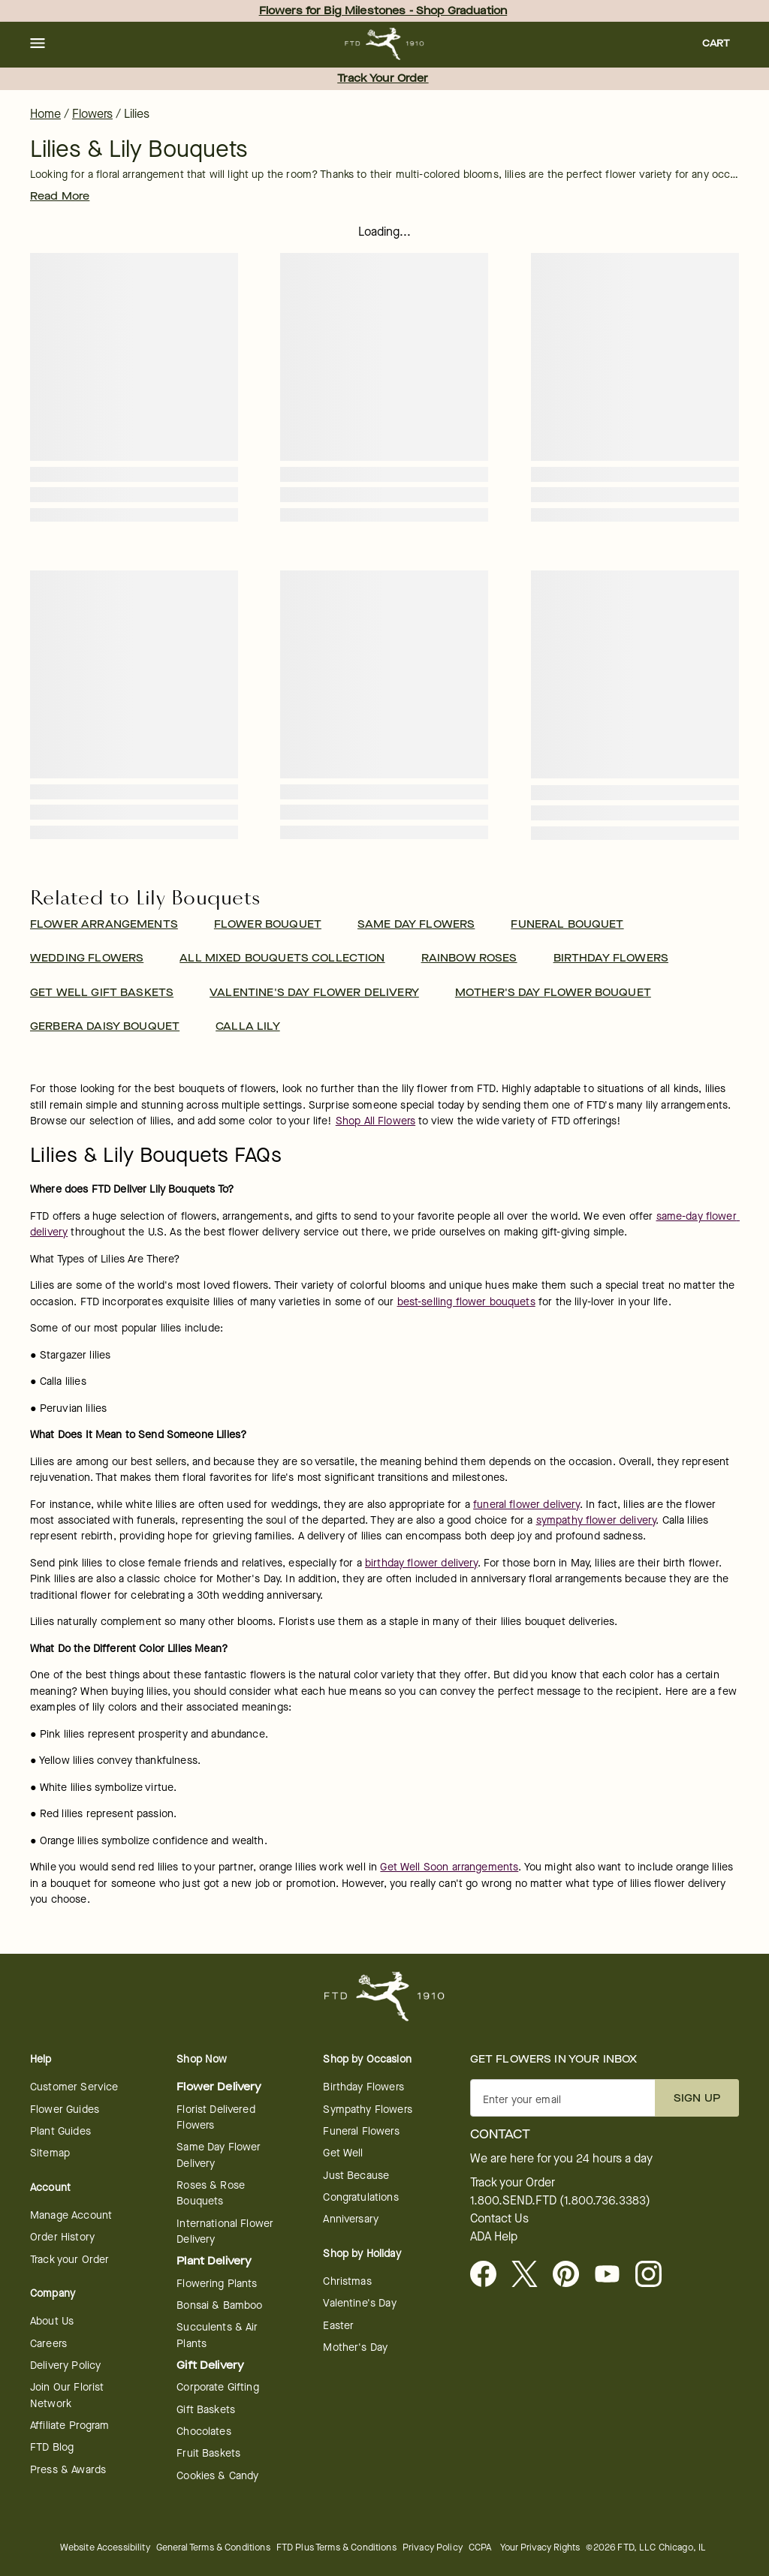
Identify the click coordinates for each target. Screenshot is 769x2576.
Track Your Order (382, 78)
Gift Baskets (205, 2410)
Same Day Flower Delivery (218, 2155)
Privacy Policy (433, 2547)
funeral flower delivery (526, 1504)
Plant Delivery (214, 2261)
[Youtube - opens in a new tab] (613, 2275)
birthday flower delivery (421, 1563)
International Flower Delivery (224, 2231)
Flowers (92, 114)
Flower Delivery (218, 2087)
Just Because (356, 2175)
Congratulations (360, 2197)
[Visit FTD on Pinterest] (572, 2275)
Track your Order (69, 2259)
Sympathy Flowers (367, 2109)
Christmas (347, 2281)
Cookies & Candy (217, 2476)
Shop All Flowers (375, 1121)
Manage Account (71, 2215)
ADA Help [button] (493, 2237)
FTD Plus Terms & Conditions (336, 2547)
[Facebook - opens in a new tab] (489, 2275)
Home (45, 114)
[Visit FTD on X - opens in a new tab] (530, 2275)
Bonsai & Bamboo (219, 2305)
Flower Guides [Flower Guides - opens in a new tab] (64, 2109)
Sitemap (50, 2153)
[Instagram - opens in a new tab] (654, 2275)
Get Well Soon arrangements (449, 1867)
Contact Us (499, 2219)
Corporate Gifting (217, 2387)
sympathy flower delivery (596, 1520)
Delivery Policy (65, 2365)
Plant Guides (60, 2131)
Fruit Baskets (208, 2453)
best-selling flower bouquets (466, 1302)
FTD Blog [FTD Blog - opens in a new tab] (52, 2447)
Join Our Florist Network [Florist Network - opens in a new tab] (67, 2395)
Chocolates (203, 2431)
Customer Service (74, 2087)
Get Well (343, 2153)
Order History (62, 2237)
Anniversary (350, 2219)
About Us (52, 2321)
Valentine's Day (359, 2303)
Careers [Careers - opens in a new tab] (48, 2344)
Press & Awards (68, 2470)
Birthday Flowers (363, 2087)
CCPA (480, 2547)
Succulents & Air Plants (217, 2335)
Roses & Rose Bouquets (210, 2193)
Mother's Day (355, 2347)
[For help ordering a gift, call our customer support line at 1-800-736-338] (384, 44)
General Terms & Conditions (213, 2547)
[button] (37, 44)
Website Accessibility (105, 2547)
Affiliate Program (70, 2425)
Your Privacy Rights (540, 2547)
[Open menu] (37, 44)
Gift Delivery (210, 2365)
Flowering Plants (216, 2284)
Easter (338, 2326)
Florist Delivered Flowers (215, 2117)
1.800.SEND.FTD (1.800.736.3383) (560, 2201)
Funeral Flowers (361, 2131)
